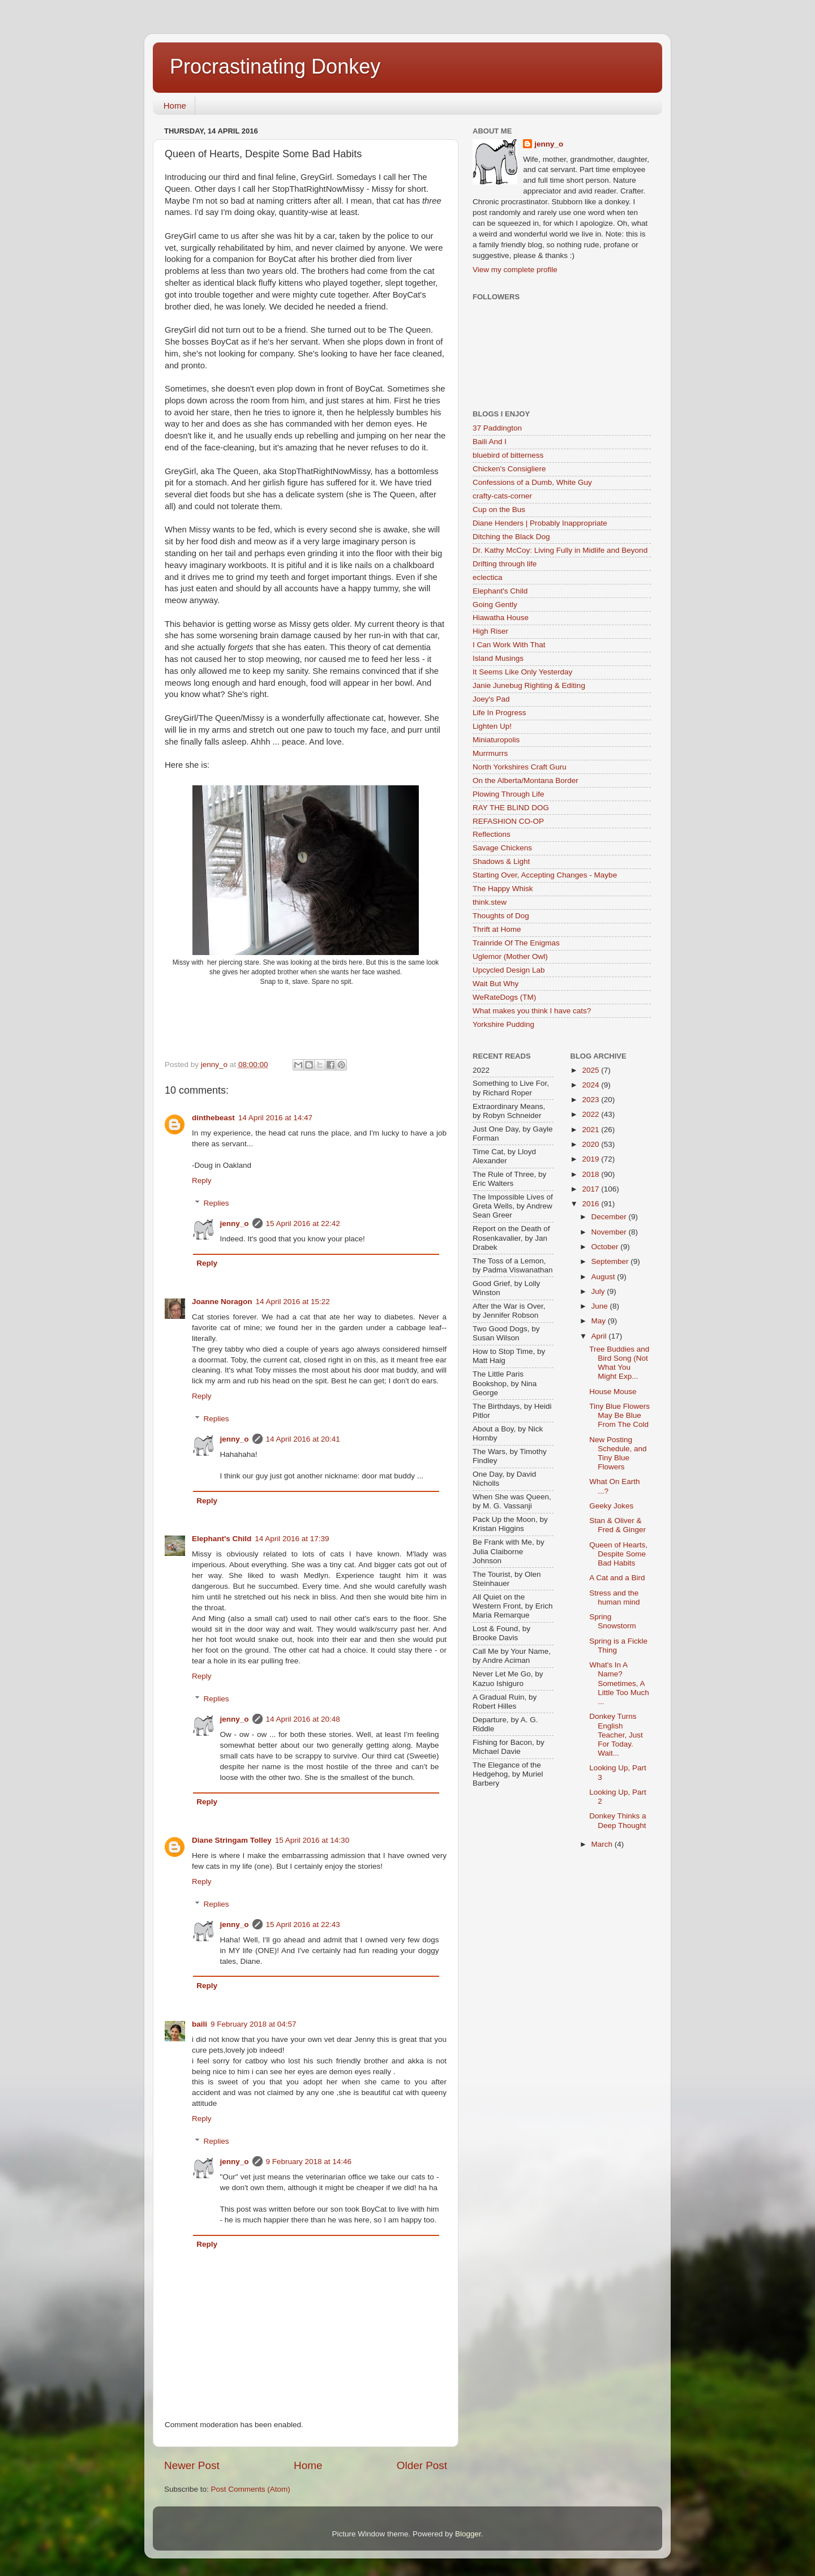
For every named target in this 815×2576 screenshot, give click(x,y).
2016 (591, 1203)
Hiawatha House (501, 617)
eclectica (488, 577)
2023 (591, 1099)
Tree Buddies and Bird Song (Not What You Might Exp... (619, 1363)
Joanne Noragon (222, 1301)
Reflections (492, 834)
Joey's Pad (491, 699)
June (600, 1306)
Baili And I (490, 441)
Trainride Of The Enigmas (516, 943)
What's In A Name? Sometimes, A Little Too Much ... (619, 1683)
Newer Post (192, 2465)
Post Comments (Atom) (250, 2489)
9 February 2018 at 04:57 (254, 2024)
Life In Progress (499, 712)
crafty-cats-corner (502, 496)
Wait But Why (495, 983)
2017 (591, 1189)
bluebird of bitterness (508, 455)
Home (175, 105)
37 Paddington (497, 428)
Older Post (422, 2465)
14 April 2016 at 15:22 (293, 1301)
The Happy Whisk (503, 888)
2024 (591, 1085)
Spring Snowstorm (612, 1621)
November (610, 1232)
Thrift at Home (497, 929)
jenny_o (234, 1223)
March (603, 1844)
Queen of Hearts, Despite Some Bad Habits (618, 1554)
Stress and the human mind (614, 1597)
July (599, 1291)
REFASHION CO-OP (508, 821)
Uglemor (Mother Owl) (510, 956)
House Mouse (612, 1391)
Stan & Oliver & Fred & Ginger (617, 1525)
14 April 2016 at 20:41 (303, 1439)
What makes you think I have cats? (532, 1011)
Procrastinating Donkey (275, 66)
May (599, 1321)
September (611, 1261)
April (600, 1336)
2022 (591, 1114)
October (606, 1246)
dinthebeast (213, 1117)
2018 (591, 1174)
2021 (591, 1129)
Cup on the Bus (499, 509)
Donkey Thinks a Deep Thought (617, 1820)
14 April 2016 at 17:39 (292, 1538)
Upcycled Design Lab (509, 970)
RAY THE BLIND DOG (511, 807)
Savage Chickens (502, 848)
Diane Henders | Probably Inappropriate (540, 523)
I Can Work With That (509, 644)
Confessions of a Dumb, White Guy (532, 482)
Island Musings (498, 658)
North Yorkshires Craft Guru (520, 767)
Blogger (468, 2534)
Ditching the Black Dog (511, 536)
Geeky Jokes (611, 1506)
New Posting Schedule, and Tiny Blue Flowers (617, 1453)
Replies (216, 1203)
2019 (591, 1159)
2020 (591, 1144)
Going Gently (495, 604)
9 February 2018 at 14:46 (309, 2161)
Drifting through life (505, 564)
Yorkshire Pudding (503, 1024)
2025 (591, 1070)
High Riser (490, 631)
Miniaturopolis (496, 740)
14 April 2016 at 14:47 (275, 1117)
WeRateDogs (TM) (504, 997)
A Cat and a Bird (617, 1577)
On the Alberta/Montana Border (525, 780)
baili (199, 2024)
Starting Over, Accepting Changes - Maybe (545, 875)
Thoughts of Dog (501, 915)
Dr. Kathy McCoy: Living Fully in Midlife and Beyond (560, 550)
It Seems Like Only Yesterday (522, 672)
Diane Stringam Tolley (232, 1840)
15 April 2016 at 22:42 (303, 1223)
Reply (202, 1180)
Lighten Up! (492, 726)
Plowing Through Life (508, 794)
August (604, 1276)
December (610, 1216)
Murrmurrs (490, 753)
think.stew (490, 902)
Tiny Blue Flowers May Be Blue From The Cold (619, 1415)
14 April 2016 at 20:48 (303, 1719)
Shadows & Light (501, 861)
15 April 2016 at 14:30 (312, 1840)
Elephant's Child (221, 1538)
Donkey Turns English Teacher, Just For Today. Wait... (616, 1734)
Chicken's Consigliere (509, 469)
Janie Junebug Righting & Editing (529, 685)
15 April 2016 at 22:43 (303, 1924)
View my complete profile (515, 269)
